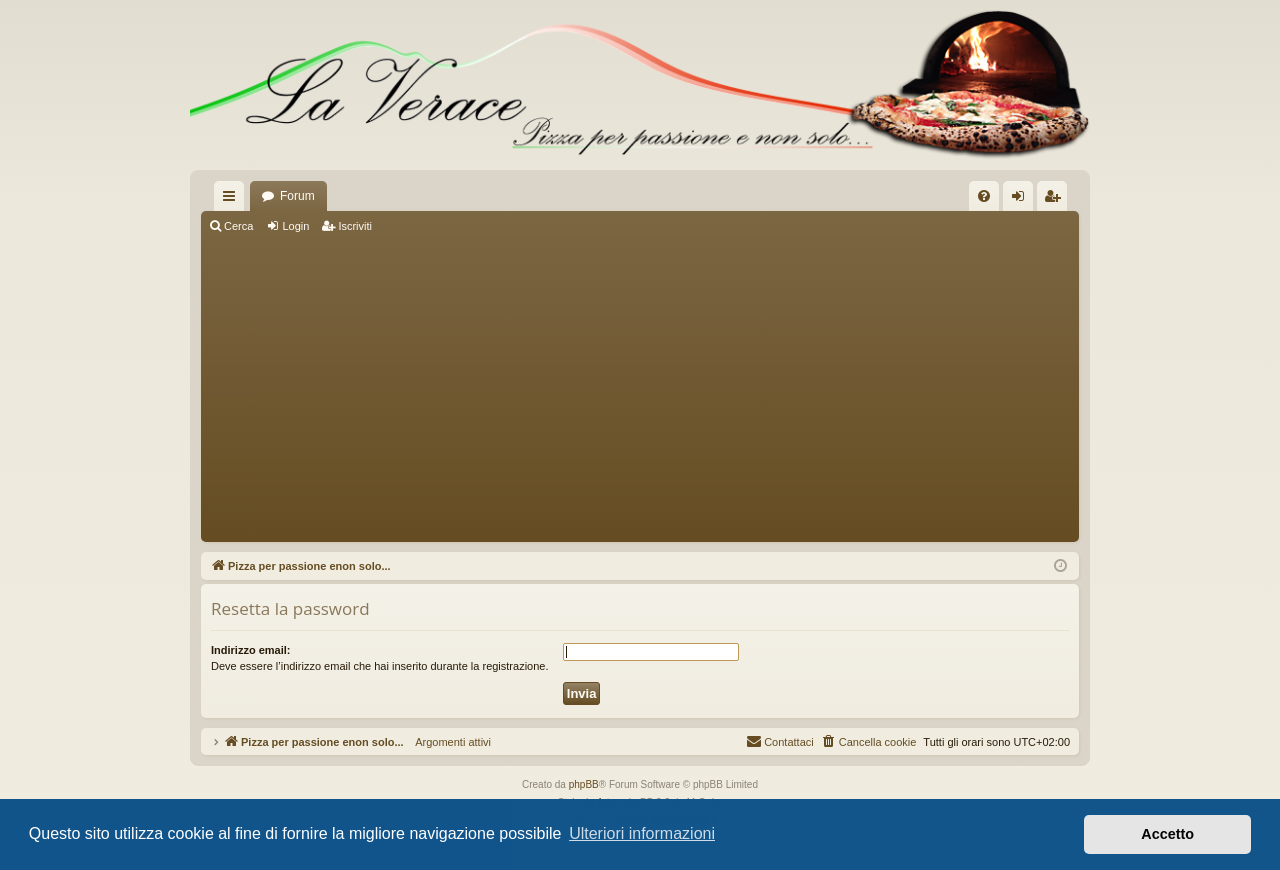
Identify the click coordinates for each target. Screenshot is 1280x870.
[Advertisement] (640, 390)
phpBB (584, 784)
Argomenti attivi (447, 742)
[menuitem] (984, 196)
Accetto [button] (1167, 834)
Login (295, 226)
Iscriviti (355, 226)
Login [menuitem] (1022, 200)
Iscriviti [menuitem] (1056, 200)
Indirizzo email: (250, 650)
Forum (297, 196)
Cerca (238, 226)
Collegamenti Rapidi (233, 200)
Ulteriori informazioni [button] (642, 833)
